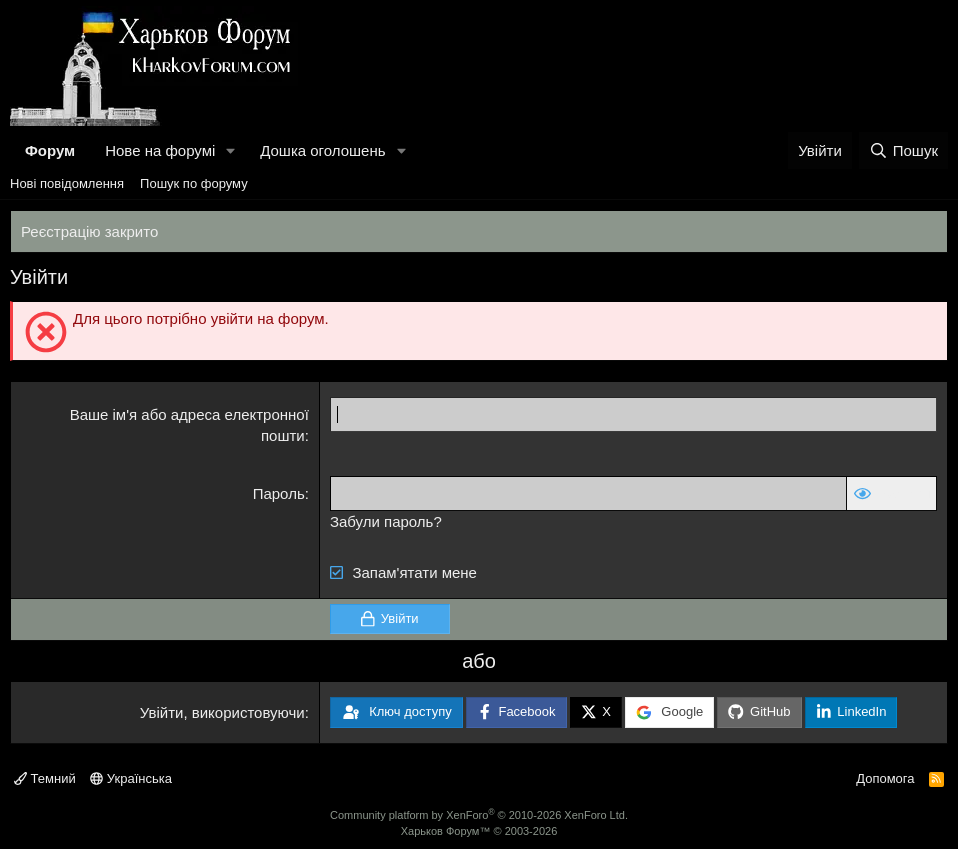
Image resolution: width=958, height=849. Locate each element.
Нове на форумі (160, 150)
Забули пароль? (386, 521)
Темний (45, 778)
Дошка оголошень (322, 150)
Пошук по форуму (194, 183)
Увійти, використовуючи (222, 712)
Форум (50, 150)
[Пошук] (903, 150)
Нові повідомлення (67, 183)
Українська (131, 778)
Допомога (885, 778)
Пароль (279, 493)
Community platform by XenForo (479, 815)
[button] (231, 150)
